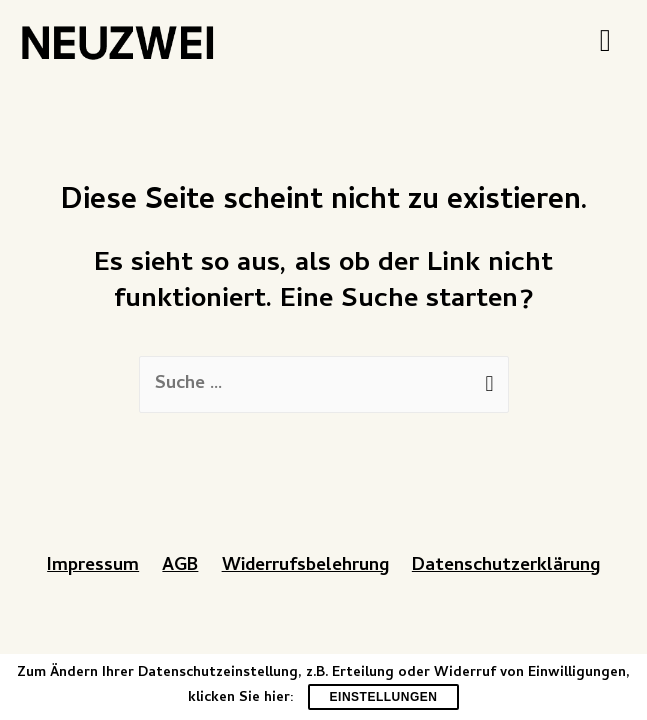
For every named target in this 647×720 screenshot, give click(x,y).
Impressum (93, 566)
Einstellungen (384, 697)
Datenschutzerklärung (506, 566)
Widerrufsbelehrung (305, 566)
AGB (180, 566)
